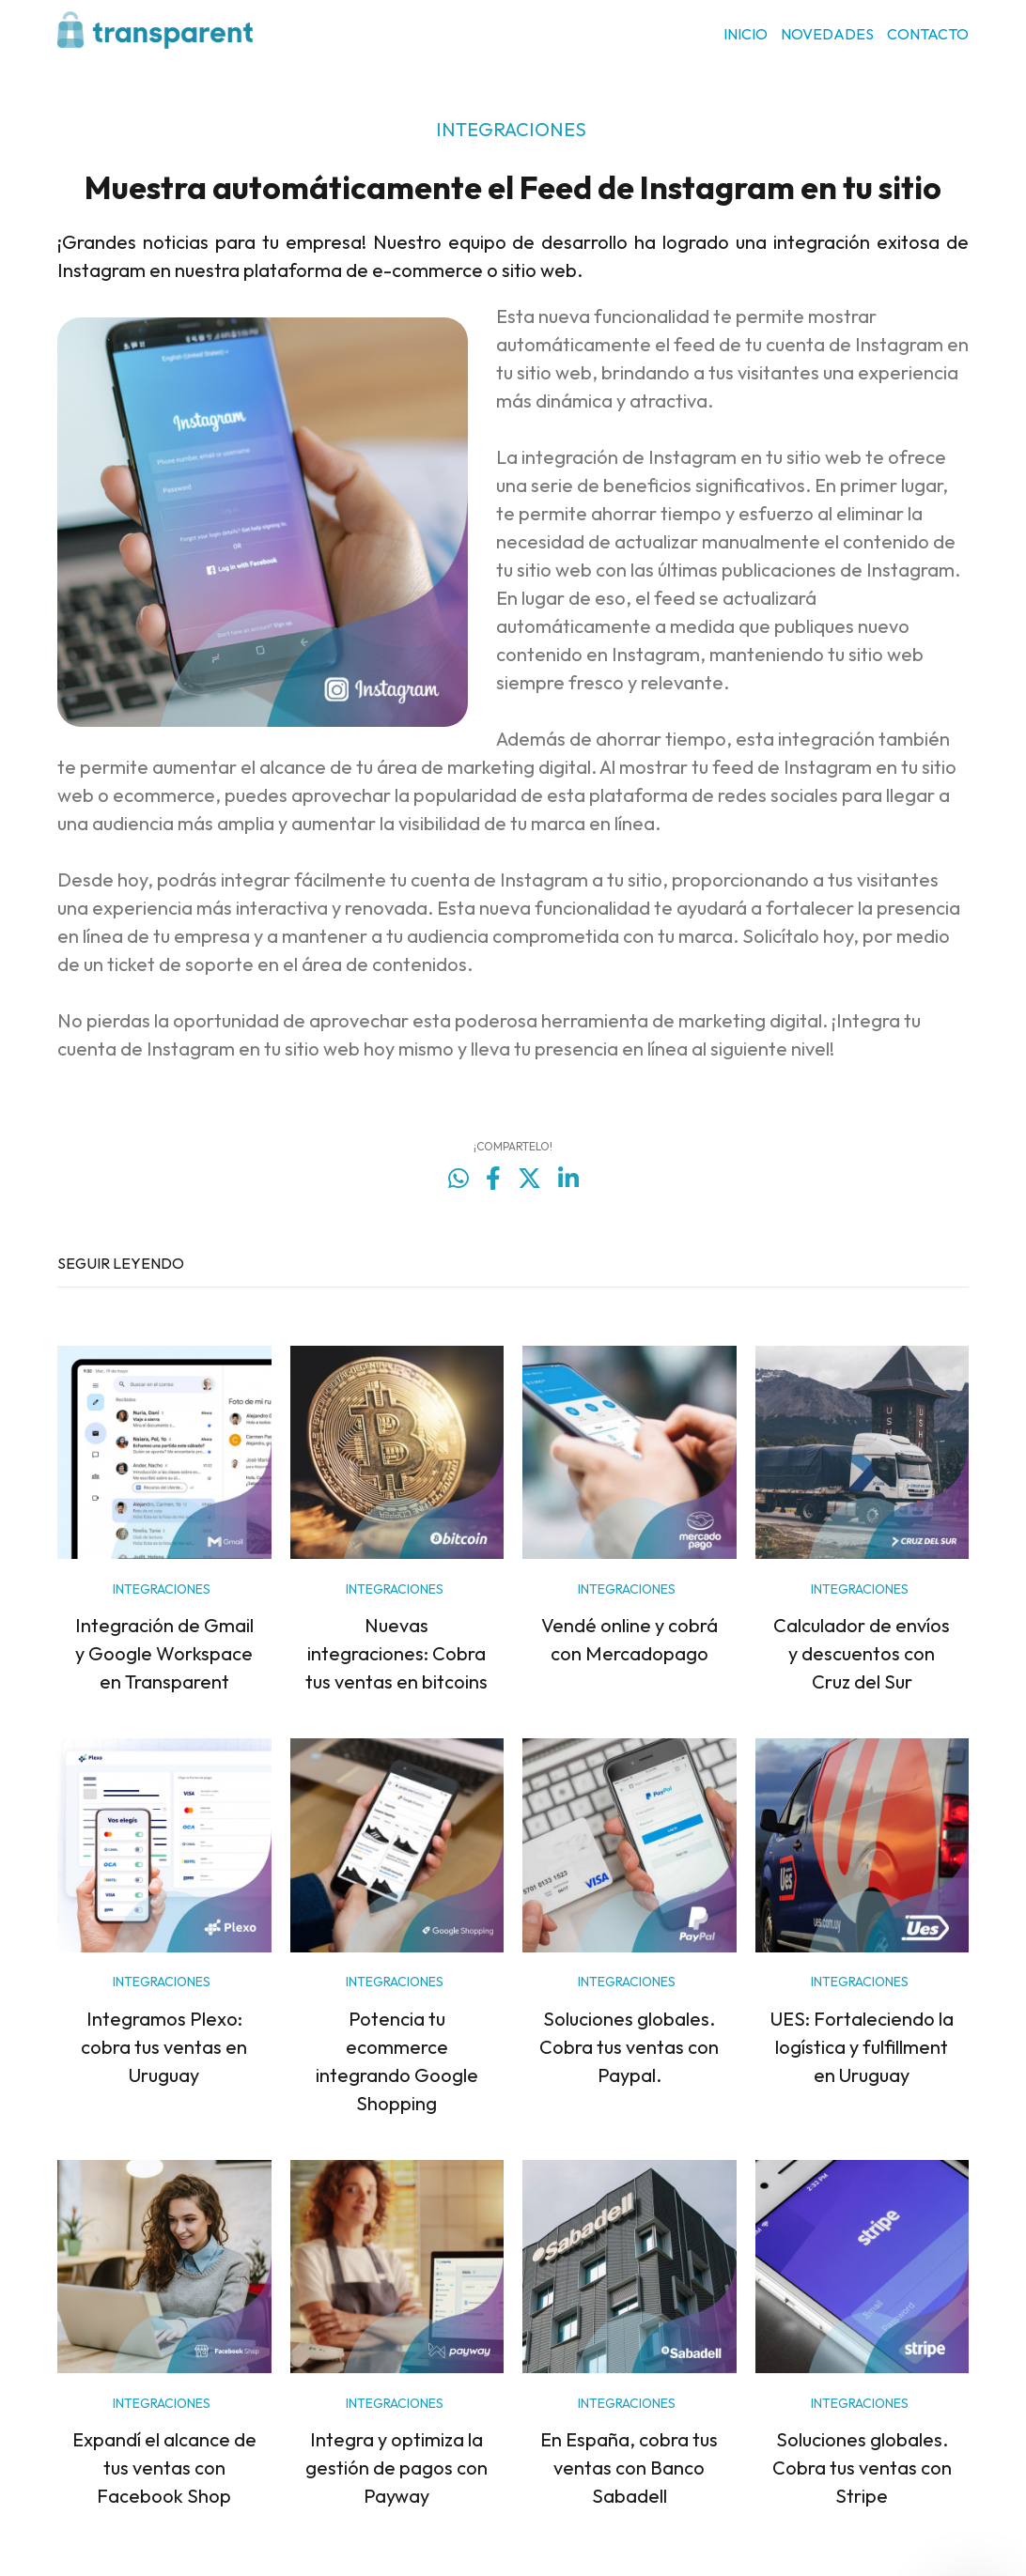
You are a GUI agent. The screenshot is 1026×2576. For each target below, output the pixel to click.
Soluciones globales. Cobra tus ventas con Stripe (862, 2467)
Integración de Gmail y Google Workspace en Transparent (164, 1653)
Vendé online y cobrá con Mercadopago (629, 1639)
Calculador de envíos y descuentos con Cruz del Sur (861, 1653)
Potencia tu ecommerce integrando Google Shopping (397, 2061)
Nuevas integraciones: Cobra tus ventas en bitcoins (396, 1653)
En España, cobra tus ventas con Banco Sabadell (629, 2467)
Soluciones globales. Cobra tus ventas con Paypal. (629, 2047)
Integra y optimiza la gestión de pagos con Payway (396, 2467)
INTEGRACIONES (511, 129)
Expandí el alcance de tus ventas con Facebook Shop (164, 2467)
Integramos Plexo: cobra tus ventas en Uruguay (164, 2047)
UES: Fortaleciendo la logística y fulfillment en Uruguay (862, 2047)
